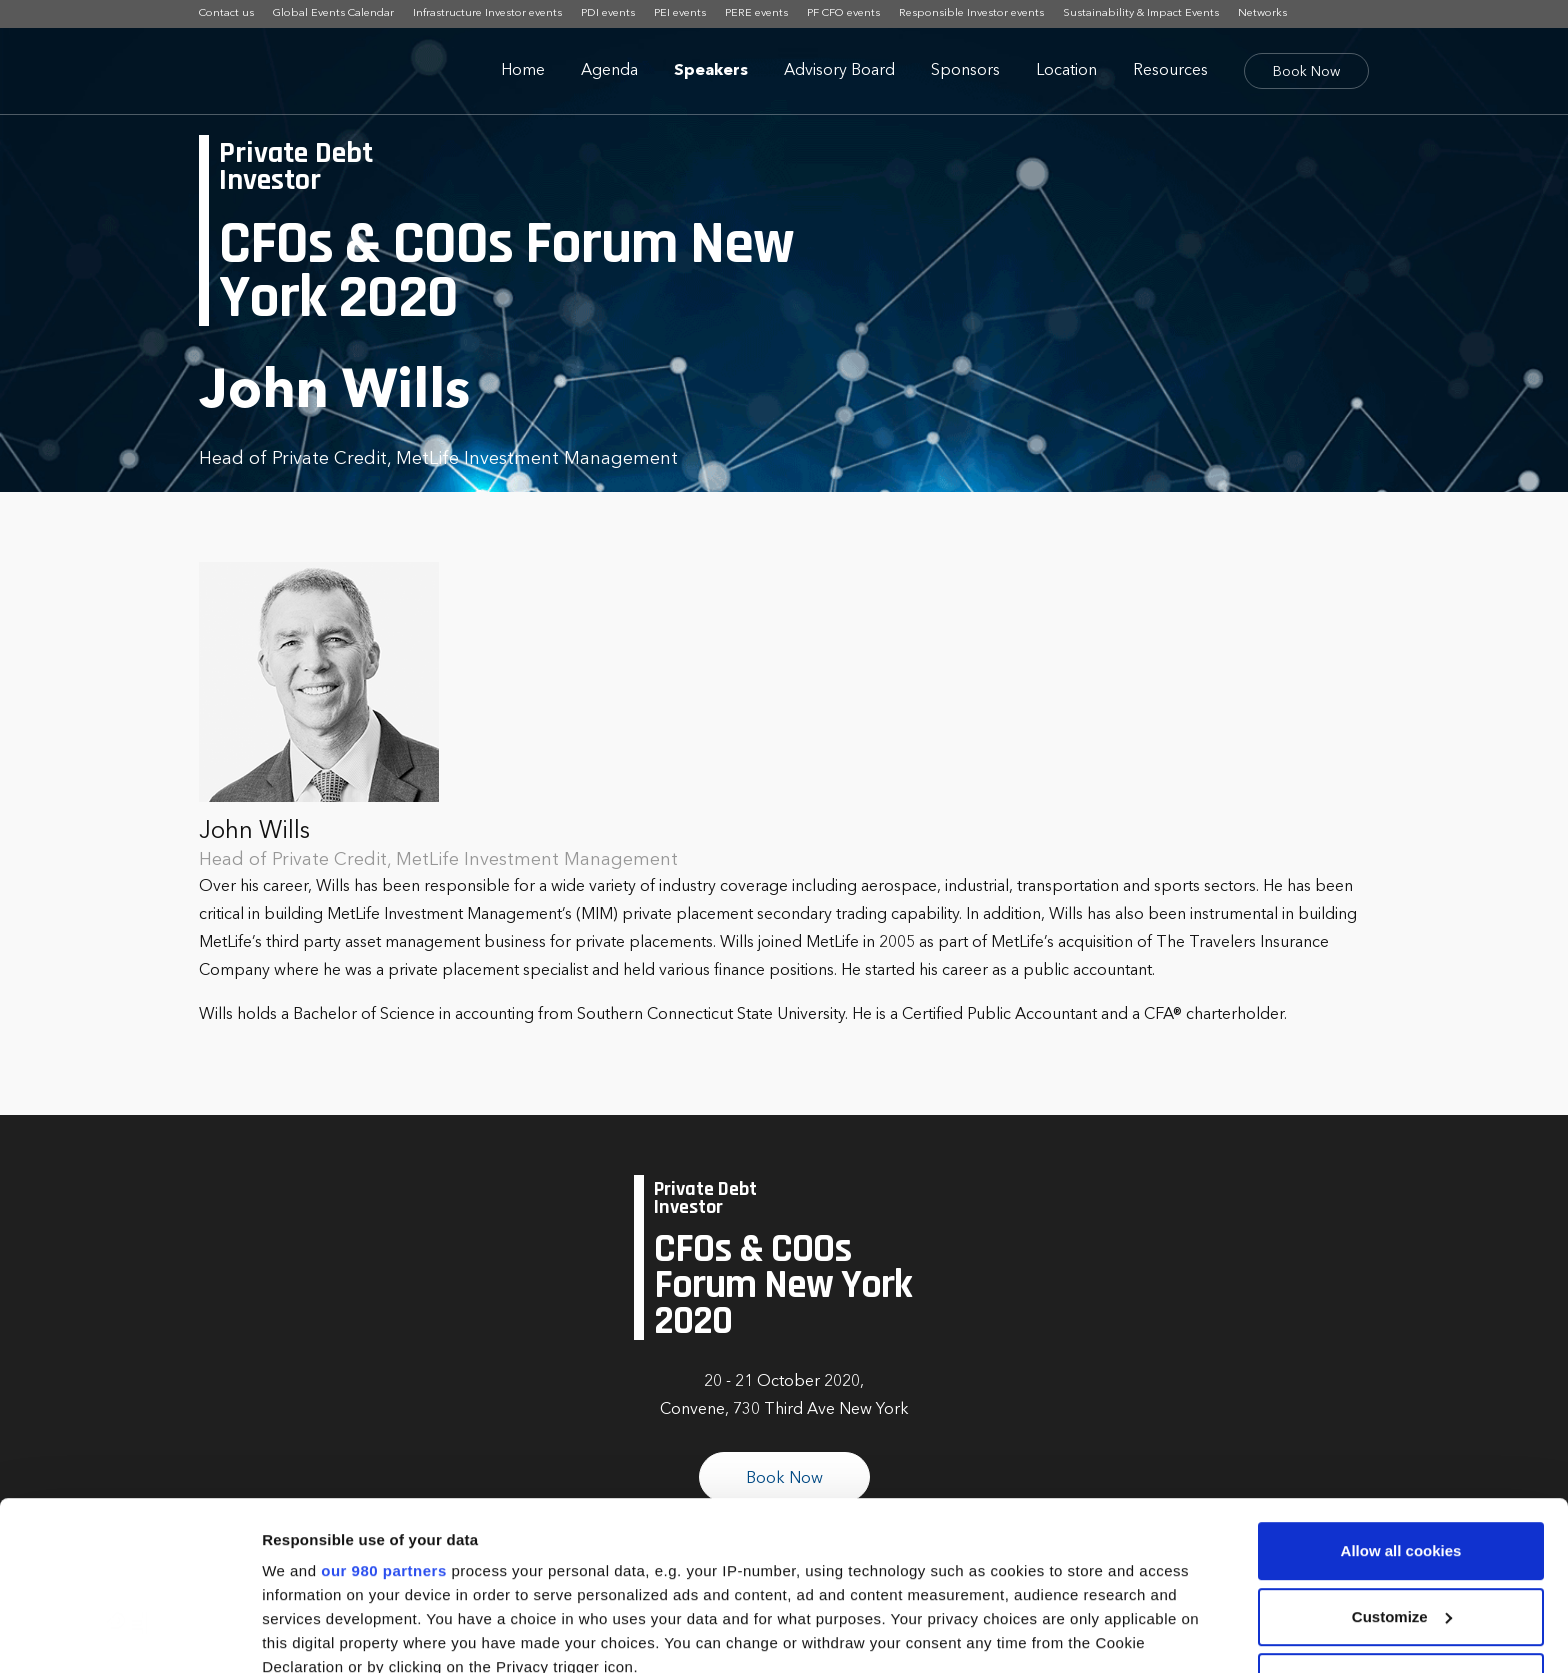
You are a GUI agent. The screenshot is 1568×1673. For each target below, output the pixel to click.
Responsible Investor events (971, 13)
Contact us (226, 13)
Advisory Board (839, 71)
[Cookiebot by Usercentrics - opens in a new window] (129, 1634)
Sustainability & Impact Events (1141, 13)
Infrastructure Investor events (487, 13)
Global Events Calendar (333, 13)
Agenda (609, 71)
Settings (292, 1633)
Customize (1402, 1458)
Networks (1262, 13)
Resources (1170, 71)
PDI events (608, 13)
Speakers (711, 71)
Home (523, 71)
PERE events (756, 13)
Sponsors (965, 71)
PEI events (680, 13)
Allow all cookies (1401, 1392)
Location (1066, 71)
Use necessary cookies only (1401, 1523)
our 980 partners (384, 1412)
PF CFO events (843, 13)
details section (960, 1556)
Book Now (1306, 72)
